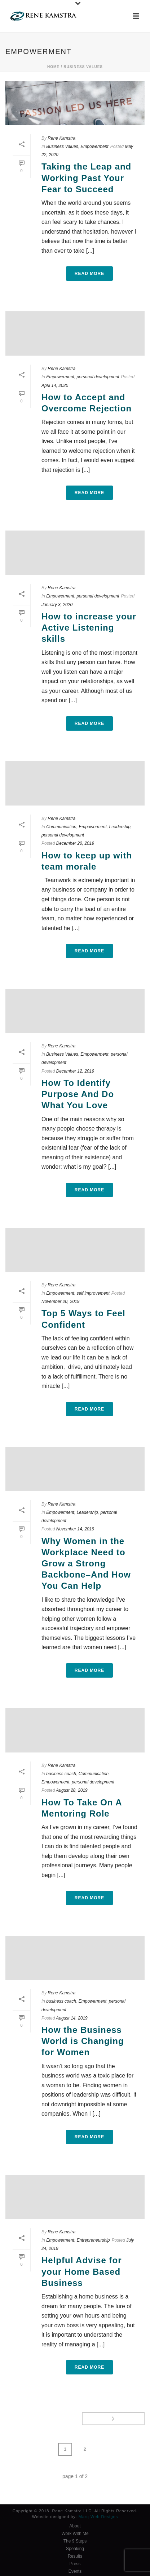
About (74, 2525)
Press (75, 2563)
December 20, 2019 (75, 843)
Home (53, 67)
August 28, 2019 (71, 1790)
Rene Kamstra (61, 138)
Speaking (75, 2548)
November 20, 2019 (60, 1301)
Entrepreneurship (93, 2240)
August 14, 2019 (71, 2018)
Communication (61, 826)
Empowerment (94, 146)
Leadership (119, 826)
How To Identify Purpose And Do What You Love (77, 1094)
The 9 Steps (75, 2541)
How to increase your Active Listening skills (88, 628)
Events (75, 2571)
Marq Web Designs (98, 2516)
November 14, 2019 (75, 1528)
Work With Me (74, 2533)
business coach (61, 1773)
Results (75, 2556)
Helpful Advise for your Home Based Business (81, 2271)
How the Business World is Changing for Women (82, 2041)
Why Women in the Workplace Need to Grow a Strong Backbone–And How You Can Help (86, 1563)
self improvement (92, 1293)
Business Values (83, 67)
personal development (97, 376)
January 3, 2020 (56, 604)
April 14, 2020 (54, 385)
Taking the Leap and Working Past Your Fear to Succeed (86, 178)
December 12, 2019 (75, 1071)
